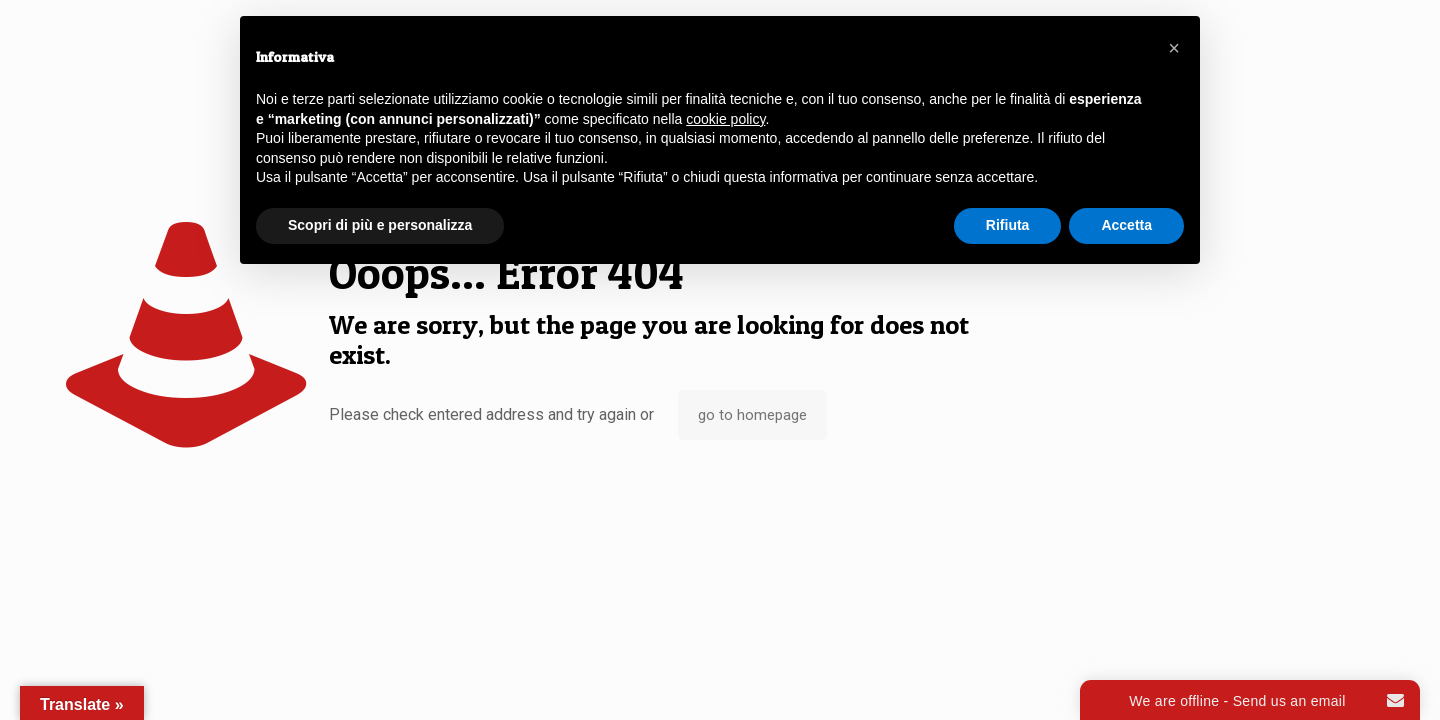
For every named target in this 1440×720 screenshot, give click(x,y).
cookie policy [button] (725, 119)
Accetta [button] (1126, 225)
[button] (1174, 48)
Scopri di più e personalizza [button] (380, 225)
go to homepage (752, 415)
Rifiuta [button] (1008, 225)
